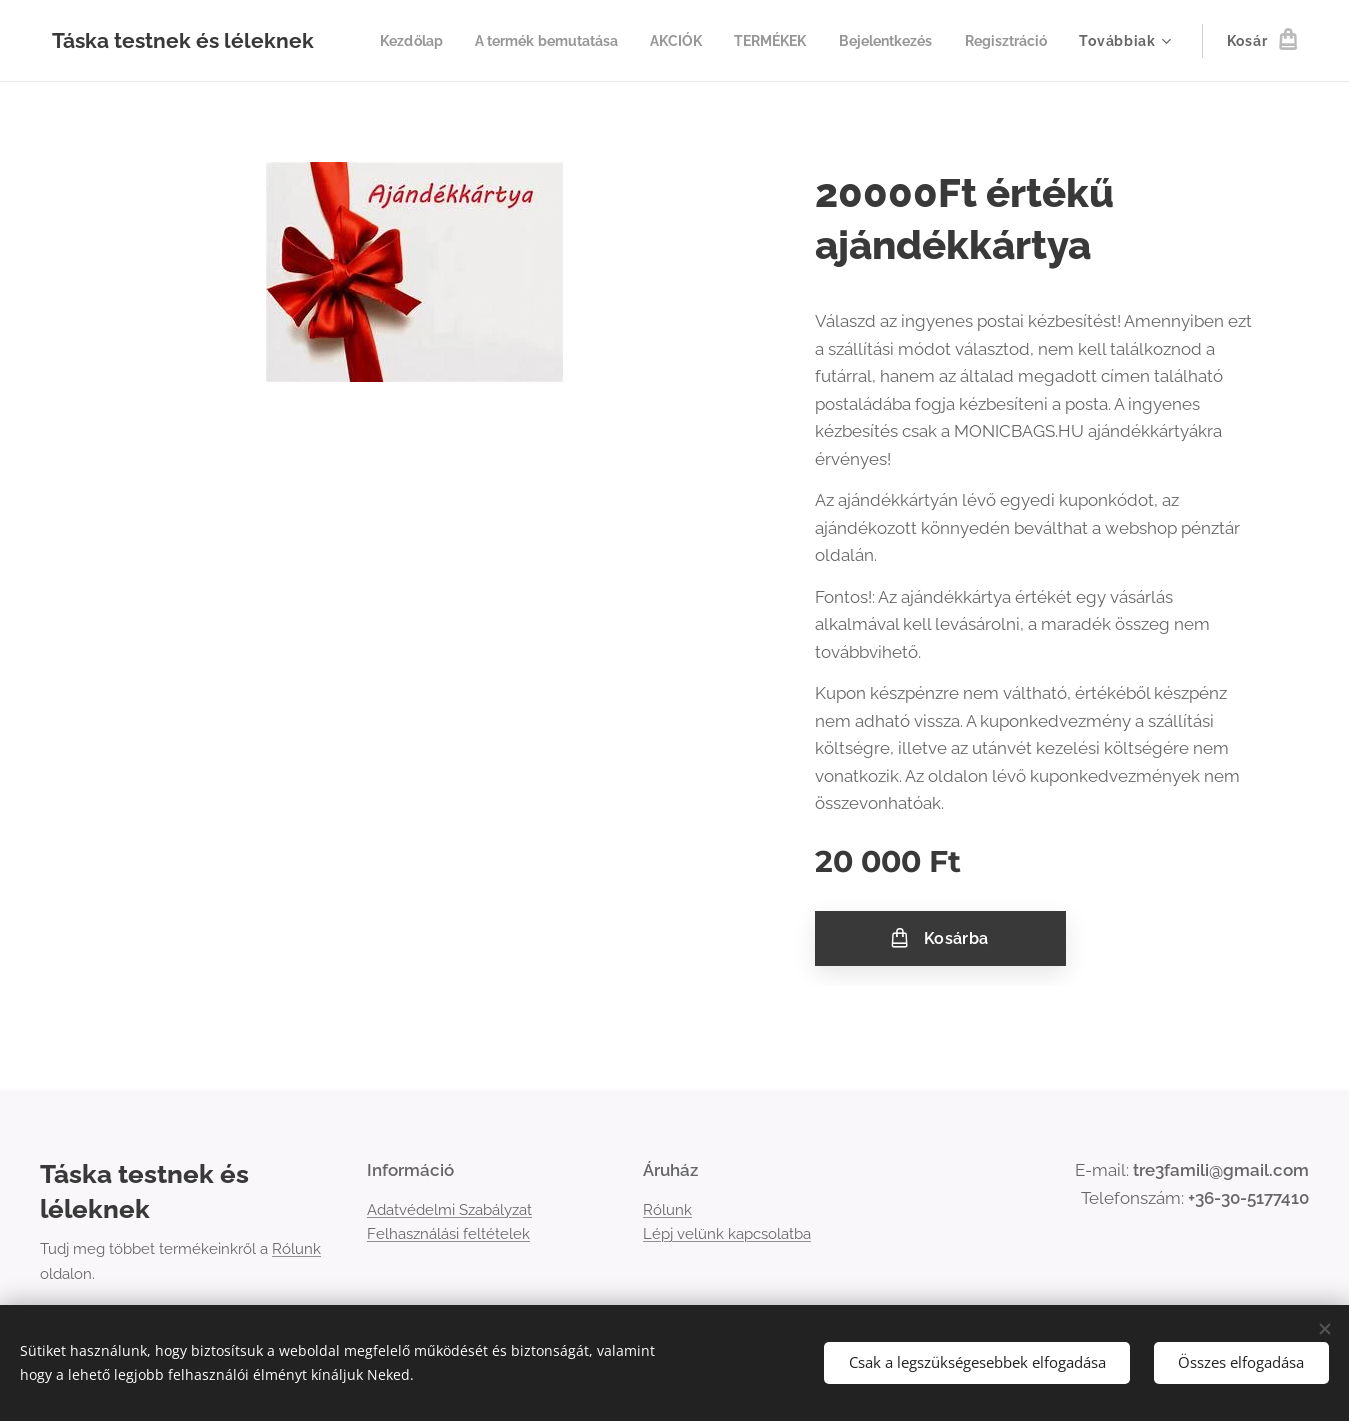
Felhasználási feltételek (448, 1234)
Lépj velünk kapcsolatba (727, 1234)
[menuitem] (501, 41)
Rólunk (296, 1250)
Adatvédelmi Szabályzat (449, 1210)
